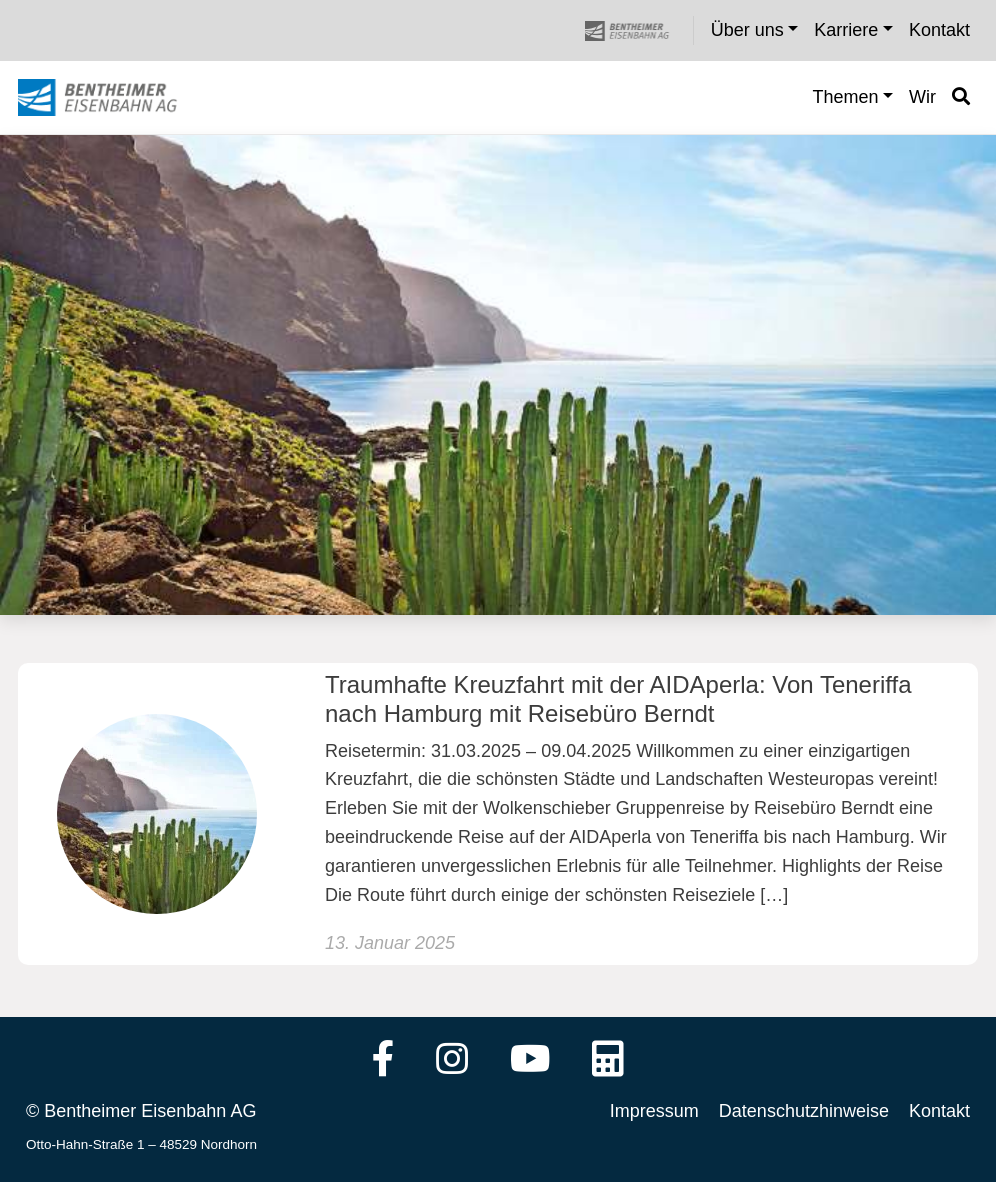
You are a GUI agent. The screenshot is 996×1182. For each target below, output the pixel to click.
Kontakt (939, 1111)
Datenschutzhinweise (804, 1111)
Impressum (654, 1111)
